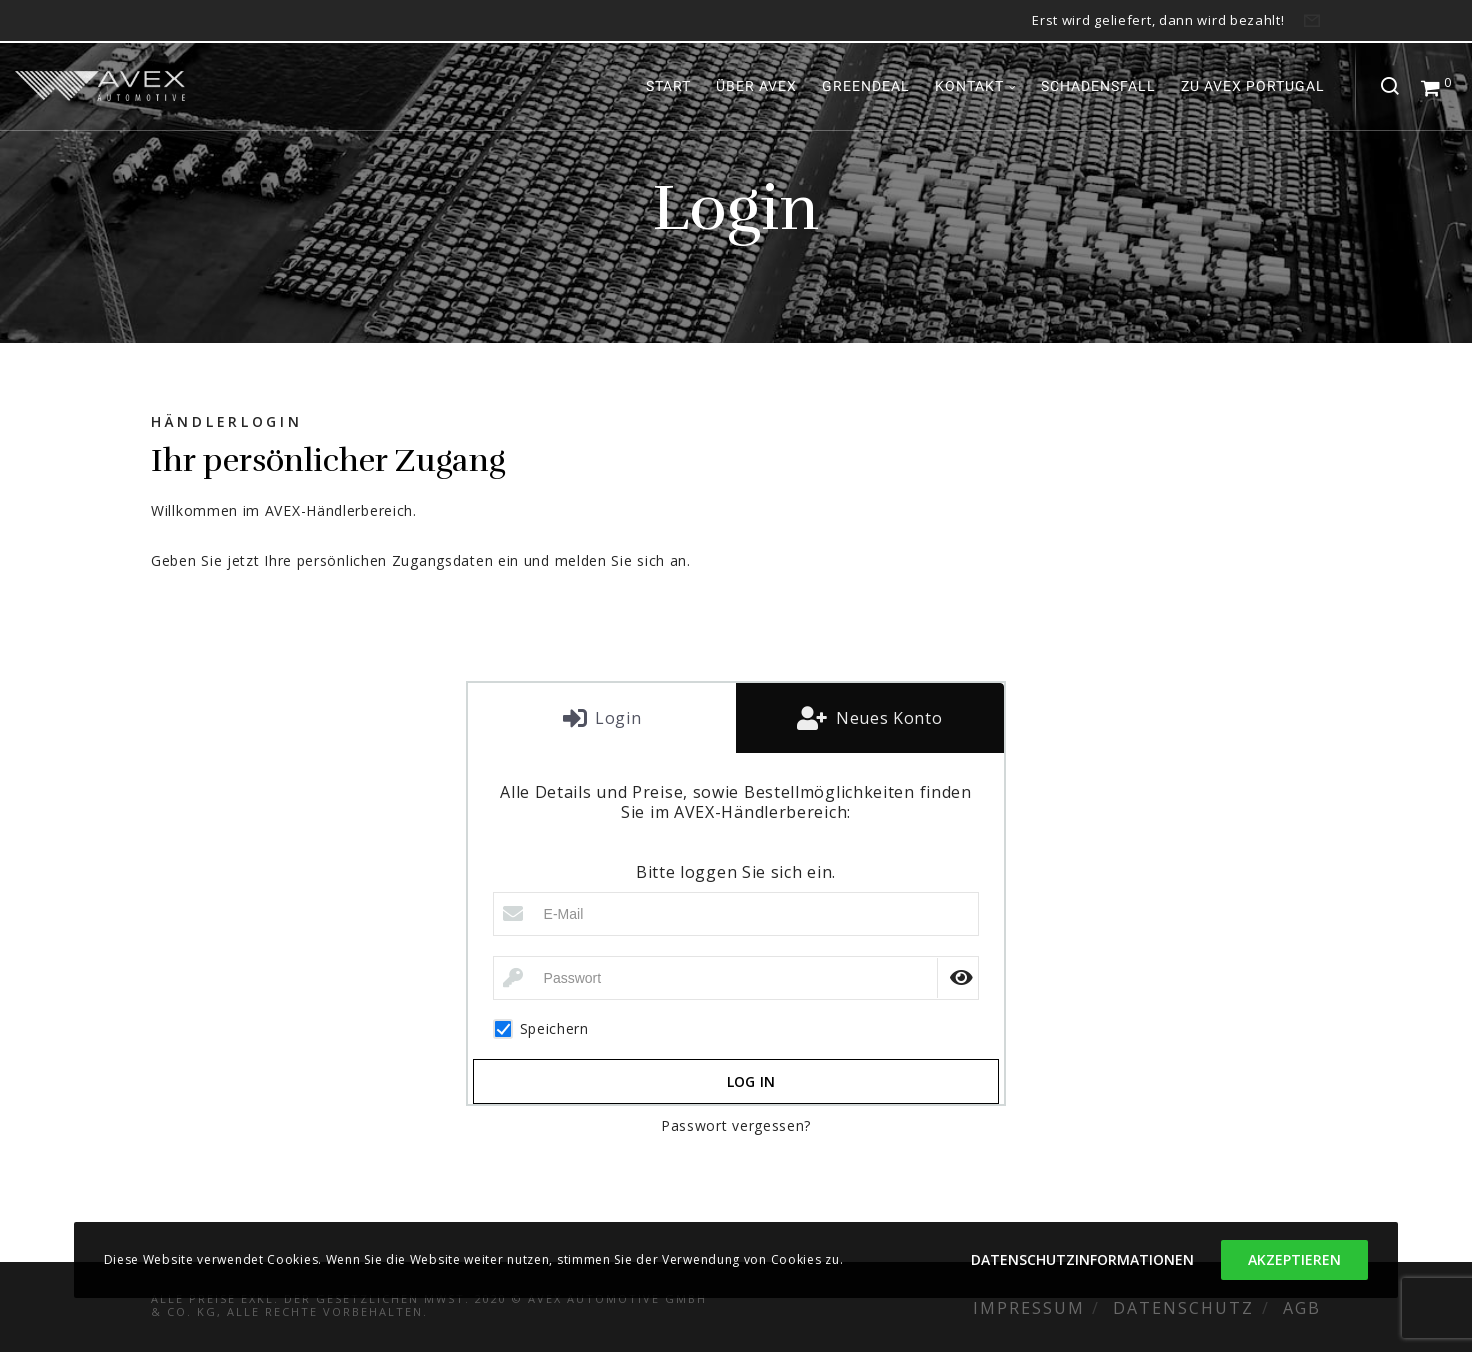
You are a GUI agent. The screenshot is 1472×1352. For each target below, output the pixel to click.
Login (615, 718)
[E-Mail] (736, 914)
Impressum (1029, 1308)
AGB (1302, 1308)
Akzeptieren (1294, 1259)
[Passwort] (736, 978)
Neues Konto (886, 718)
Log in (751, 1081)
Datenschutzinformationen (1082, 1259)
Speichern (541, 1029)
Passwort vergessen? (736, 1125)
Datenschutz (1183, 1308)
